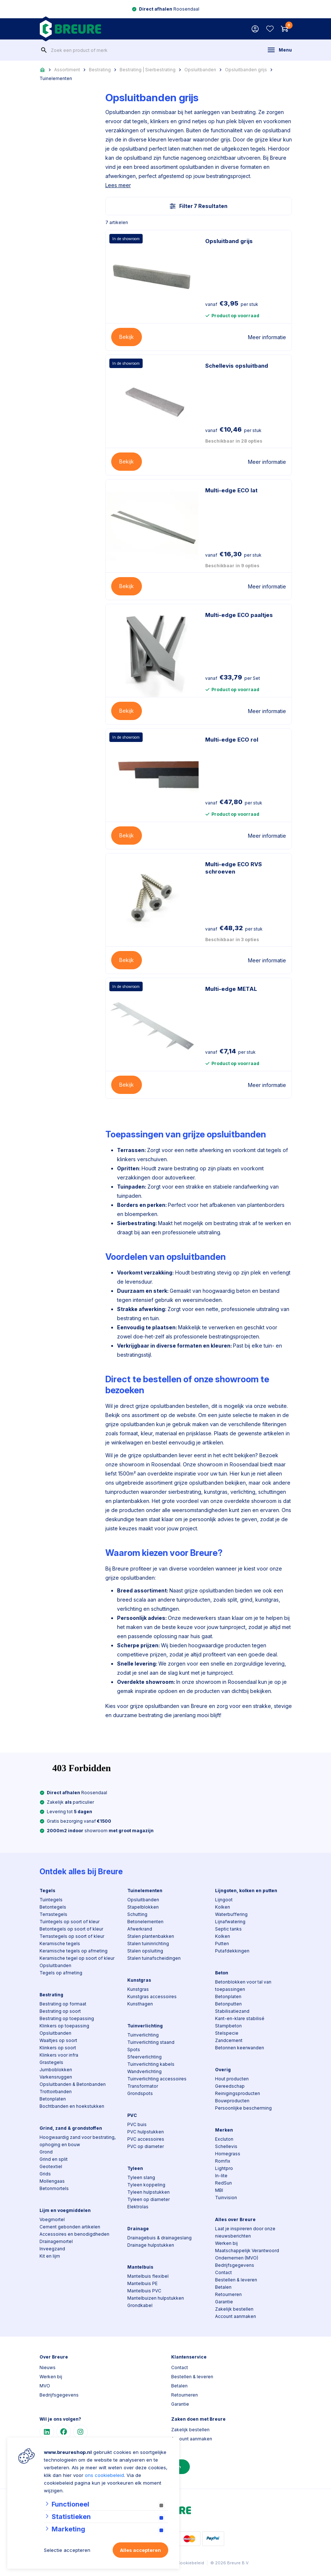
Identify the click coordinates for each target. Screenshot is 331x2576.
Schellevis (226, 2146)
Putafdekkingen (232, 1951)
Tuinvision (226, 2197)
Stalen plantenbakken (150, 1936)
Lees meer (118, 185)
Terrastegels (53, 1914)
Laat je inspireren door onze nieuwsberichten (245, 2232)
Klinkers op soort (58, 2047)
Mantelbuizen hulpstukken (155, 2298)
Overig (223, 2069)
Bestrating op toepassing (67, 2018)
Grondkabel (140, 2305)
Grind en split (54, 2159)
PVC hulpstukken (145, 2131)
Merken (224, 2130)
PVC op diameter (145, 2146)
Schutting (137, 1914)
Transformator (142, 2086)
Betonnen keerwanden (239, 2047)
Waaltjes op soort (58, 2040)
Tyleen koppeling (146, 2184)
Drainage (138, 2228)
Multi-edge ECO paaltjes (239, 614)
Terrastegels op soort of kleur (72, 1936)
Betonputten (228, 2004)
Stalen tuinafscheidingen (154, 1958)
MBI (219, 2190)
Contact (223, 2272)
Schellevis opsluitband (236, 365)
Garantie (224, 2301)
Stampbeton (228, 2025)
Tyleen (135, 2168)
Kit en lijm (50, 2256)
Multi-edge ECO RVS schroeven (233, 868)
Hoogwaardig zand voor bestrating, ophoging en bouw (78, 2140)
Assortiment (67, 69)
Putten (222, 1943)
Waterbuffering (231, 1914)
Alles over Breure (235, 2219)
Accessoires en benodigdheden (74, 2234)
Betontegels (53, 1907)
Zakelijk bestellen (234, 2309)
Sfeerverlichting (144, 2057)
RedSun (223, 2183)
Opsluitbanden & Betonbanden (73, 2084)
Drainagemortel (56, 2241)
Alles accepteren (140, 2550)
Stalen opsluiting (145, 1951)
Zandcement (228, 2040)
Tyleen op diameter (148, 2199)
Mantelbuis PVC (144, 2290)
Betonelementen (145, 1921)
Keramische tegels (60, 1943)
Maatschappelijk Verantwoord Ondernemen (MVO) (247, 2254)
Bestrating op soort (60, 2011)
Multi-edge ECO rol (231, 739)
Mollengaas (52, 2181)
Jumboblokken (56, 2069)
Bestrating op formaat (63, 2004)
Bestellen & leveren (236, 2280)
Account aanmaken (235, 2316)
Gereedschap (230, 2086)
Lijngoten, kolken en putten (246, 1890)
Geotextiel (51, 2166)
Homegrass (227, 2153)
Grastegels (51, 2062)
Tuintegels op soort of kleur (69, 1921)
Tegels (47, 1890)
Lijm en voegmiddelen (65, 2210)
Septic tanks (228, 1929)
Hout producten (232, 2078)
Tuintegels (51, 1899)
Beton (221, 1972)
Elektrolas (137, 2206)
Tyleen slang (141, 2177)
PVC (132, 2115)
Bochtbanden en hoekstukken (72, 2106)
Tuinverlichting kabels (150, 2064)
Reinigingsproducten (237, 2093)
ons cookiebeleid (104, 2475)
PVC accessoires (145, 2139)
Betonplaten (53, 2099)
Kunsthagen (140, 2004)
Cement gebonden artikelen (70, 2227)
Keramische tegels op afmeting (74, 1951)
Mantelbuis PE (142, 2283)
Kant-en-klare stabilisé (239, 2018)
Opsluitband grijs (229, 241)
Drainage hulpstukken (150, 2245)
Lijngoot (224, 1899)
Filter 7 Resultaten (198, 206)
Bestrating (100, 69)
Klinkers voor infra (59, 2055)
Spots (133, 2049)
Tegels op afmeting (61, 1972)
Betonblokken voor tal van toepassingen (243, 1985)
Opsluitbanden (200, 69)
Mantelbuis (140, 2267)
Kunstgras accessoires (152, 1996)
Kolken (222, 1907)
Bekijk (126, 337)
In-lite (221, 2175)
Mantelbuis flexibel (148, 2276)
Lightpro (224, 2168)
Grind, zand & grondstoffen (71, 2128)
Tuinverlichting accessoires (157, 2078)
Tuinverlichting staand (150, 2042)
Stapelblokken (143, 1907)
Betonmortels (54, 2188)
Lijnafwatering (230, 1921)
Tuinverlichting (145, 2025)
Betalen (223, 2287)
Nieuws (48, 2367)
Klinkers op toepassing (64, 2025)
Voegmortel (52, 2219)
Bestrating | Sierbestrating (148, 69)
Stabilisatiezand (232, 2011)
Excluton (224, 2139)
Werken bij (226, 2243)
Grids (45, 2174)
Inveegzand (52, 2248)
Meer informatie (267, 337)
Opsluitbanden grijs (246, 69)
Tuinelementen (56, 78)
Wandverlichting (144, 2071)
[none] (44, 50)
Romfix (222, 2161)
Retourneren (228, 2294)
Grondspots (140, 2093)
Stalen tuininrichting (148, 1943)
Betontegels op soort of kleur (71, 1929)
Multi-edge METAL (231, 988)
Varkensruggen (56, 2077)
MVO (45, 2386)
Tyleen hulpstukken (148, 2192)
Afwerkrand (139, 1929)
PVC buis (137, 2124)
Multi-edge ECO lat (231, 490)
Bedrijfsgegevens (234, 2265)
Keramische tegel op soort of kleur (77, 1958)
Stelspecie (226, 2033)
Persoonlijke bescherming (243, 2108)
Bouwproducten (232, 2100)
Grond (46, 2152)
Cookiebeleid (190, 2562)
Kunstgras (139, 1980)
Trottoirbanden (56, 2091)
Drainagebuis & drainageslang (159, 2237)
